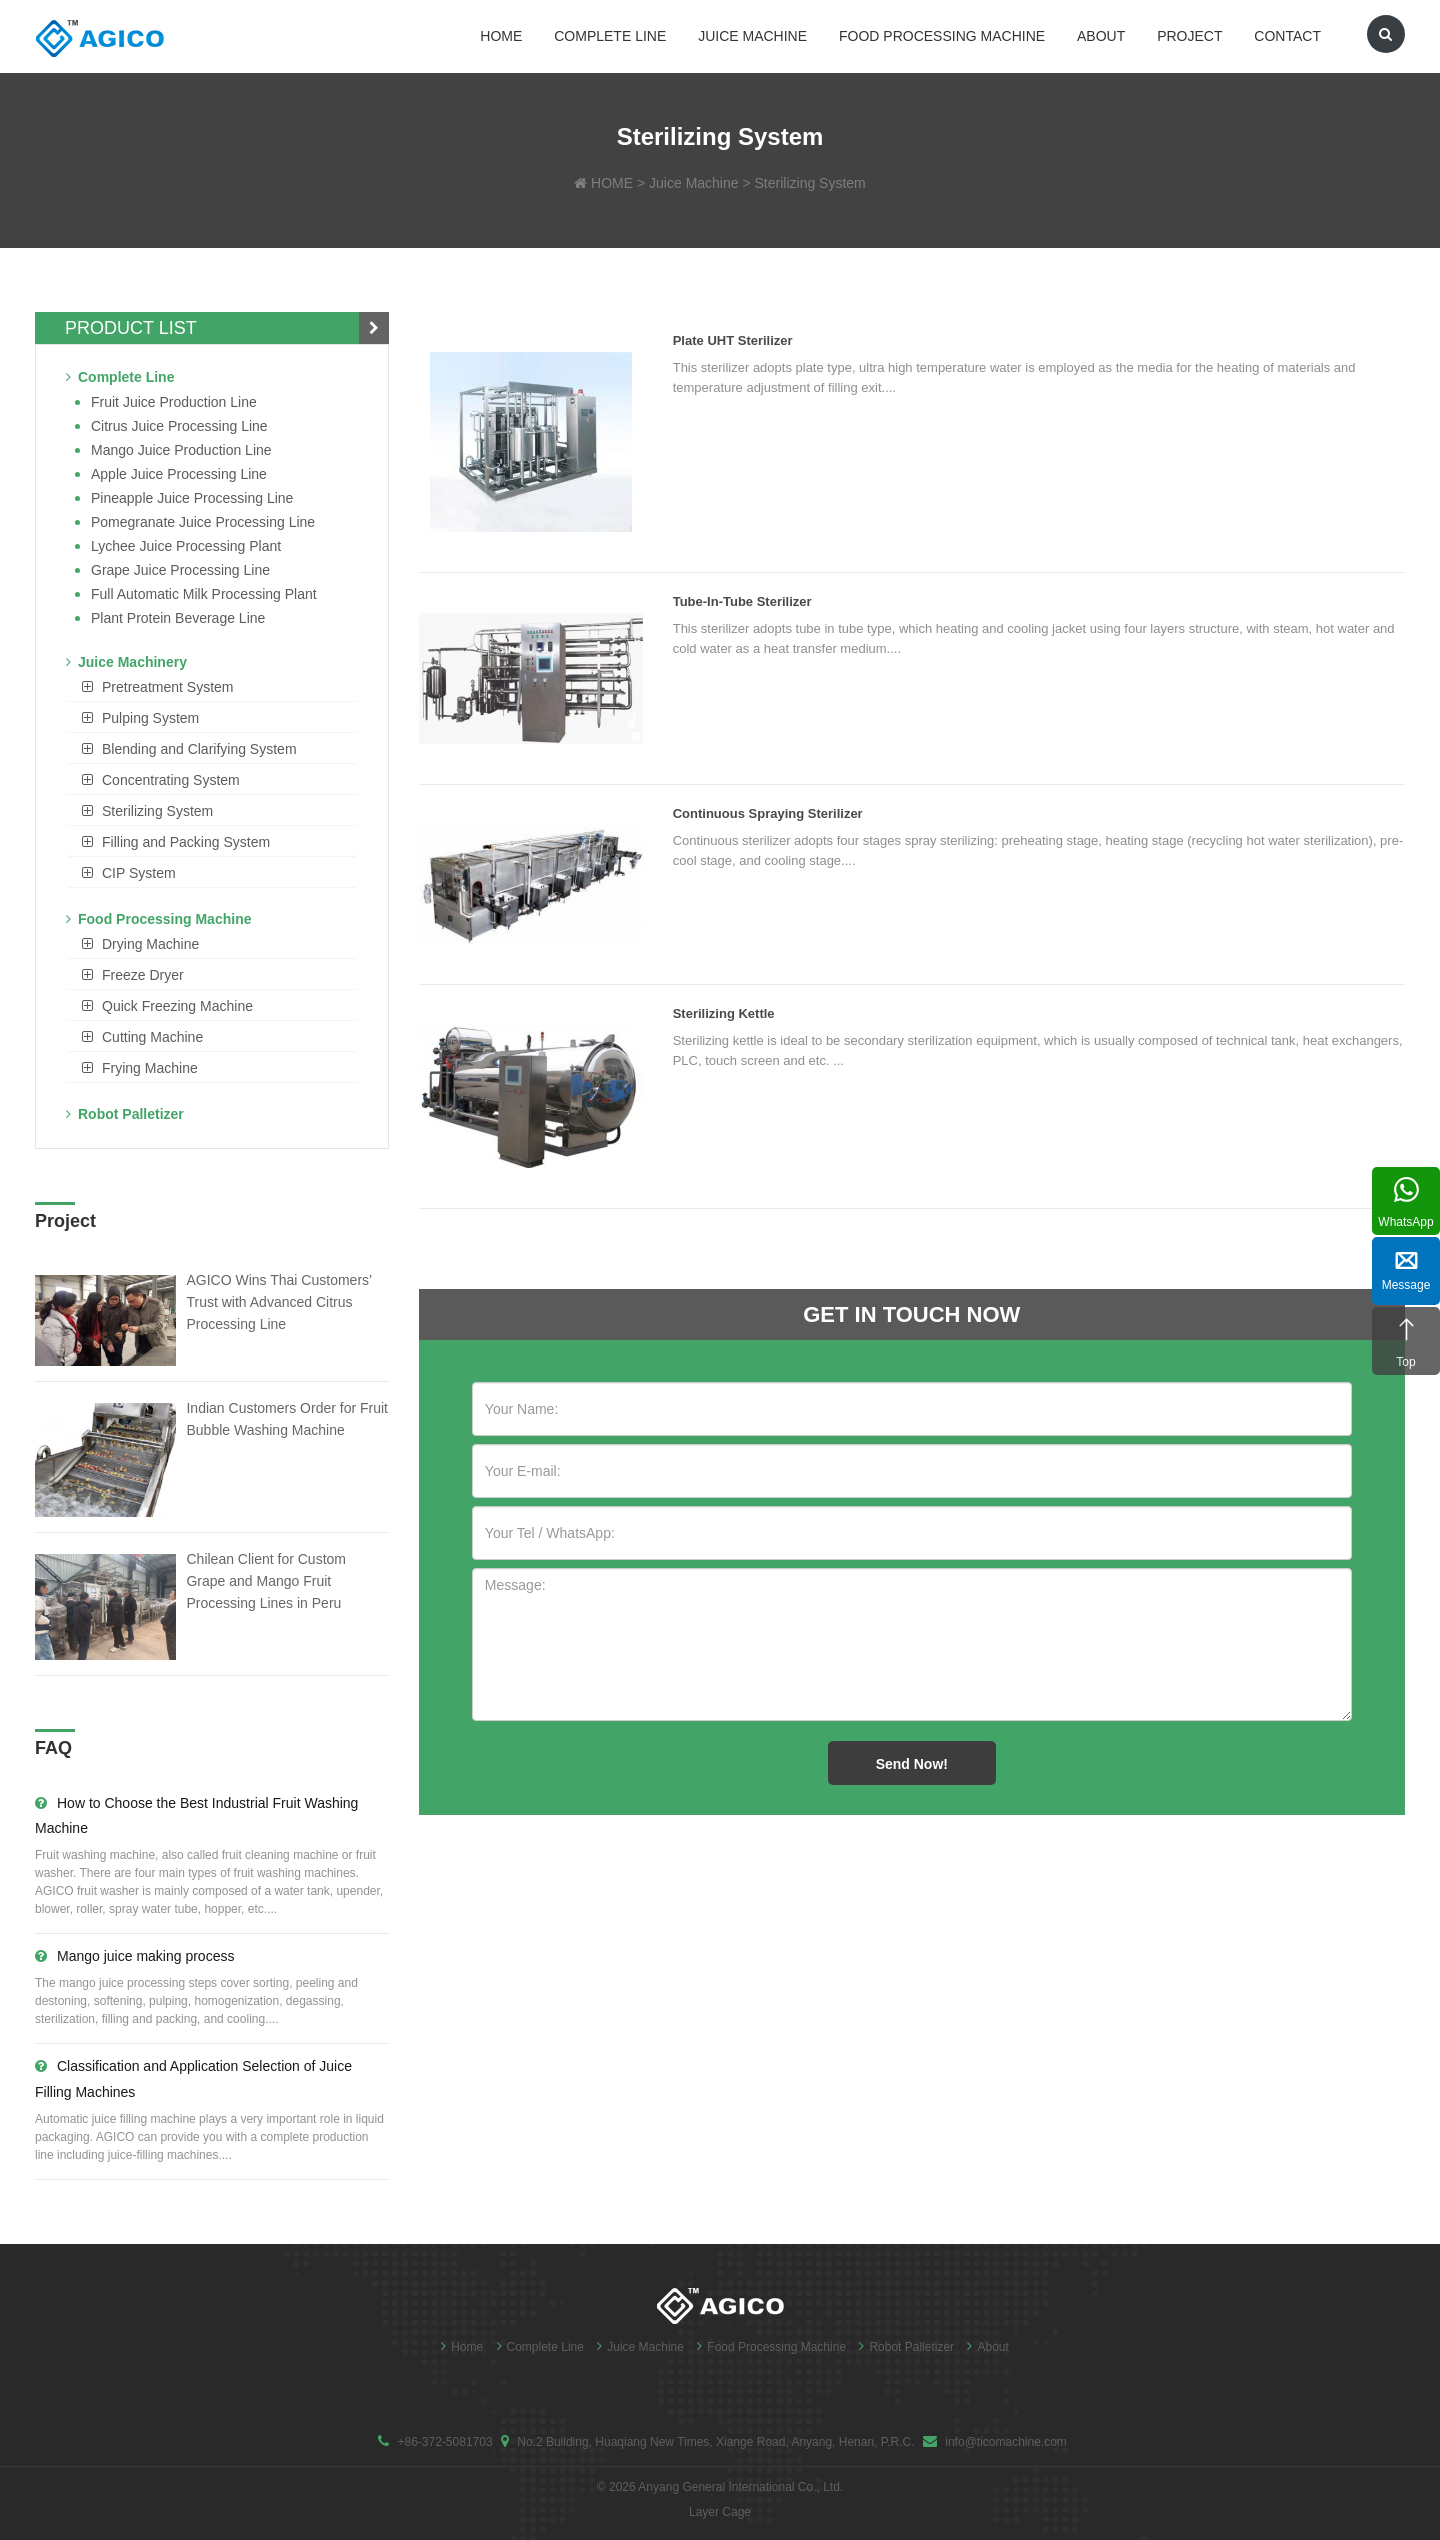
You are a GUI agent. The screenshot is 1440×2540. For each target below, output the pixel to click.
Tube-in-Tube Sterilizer (742, 601)
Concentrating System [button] (171, 780)
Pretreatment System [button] (168, 687)
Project (1189, 36)
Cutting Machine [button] (152, 1037)
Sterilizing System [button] (157, 811)
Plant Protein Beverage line (178, 618)
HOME (612, 183)
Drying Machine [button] (150, 944)
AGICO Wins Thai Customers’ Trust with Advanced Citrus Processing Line (278, 1302)
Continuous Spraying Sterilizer (768, 813)
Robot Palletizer (125, 1114)
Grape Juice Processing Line (180, 570)
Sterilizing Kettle (724, 1013)
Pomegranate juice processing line (203, 522)
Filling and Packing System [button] (186, 842)
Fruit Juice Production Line (174, 402)
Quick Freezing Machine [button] (177, 1006)
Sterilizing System (810, 183)
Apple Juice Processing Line (179, 474)
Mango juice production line (181, 450)
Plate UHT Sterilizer (733, 340)
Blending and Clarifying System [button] (199, 749)
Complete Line (610, 36)
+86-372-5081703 (444, 2442)
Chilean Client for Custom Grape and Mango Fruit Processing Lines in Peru (266, 1581)
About (1101, 36)
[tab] (212, 687)
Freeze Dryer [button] (143, 975)
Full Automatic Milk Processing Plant (204, 594)
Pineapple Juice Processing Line (192, 498)
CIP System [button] (139, 873)
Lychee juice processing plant (186, 546)
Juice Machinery (126, 662)
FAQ (53, 1748)
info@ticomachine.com (1006, 2442)
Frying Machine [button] (150, 1068)
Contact (1287, 36)
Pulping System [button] (150, 718)
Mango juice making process (134, 1956)
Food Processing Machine (942, 36)
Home (501, 36)
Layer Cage (720, 2512)
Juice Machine (752, 36)
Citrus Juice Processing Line (179, 426)
